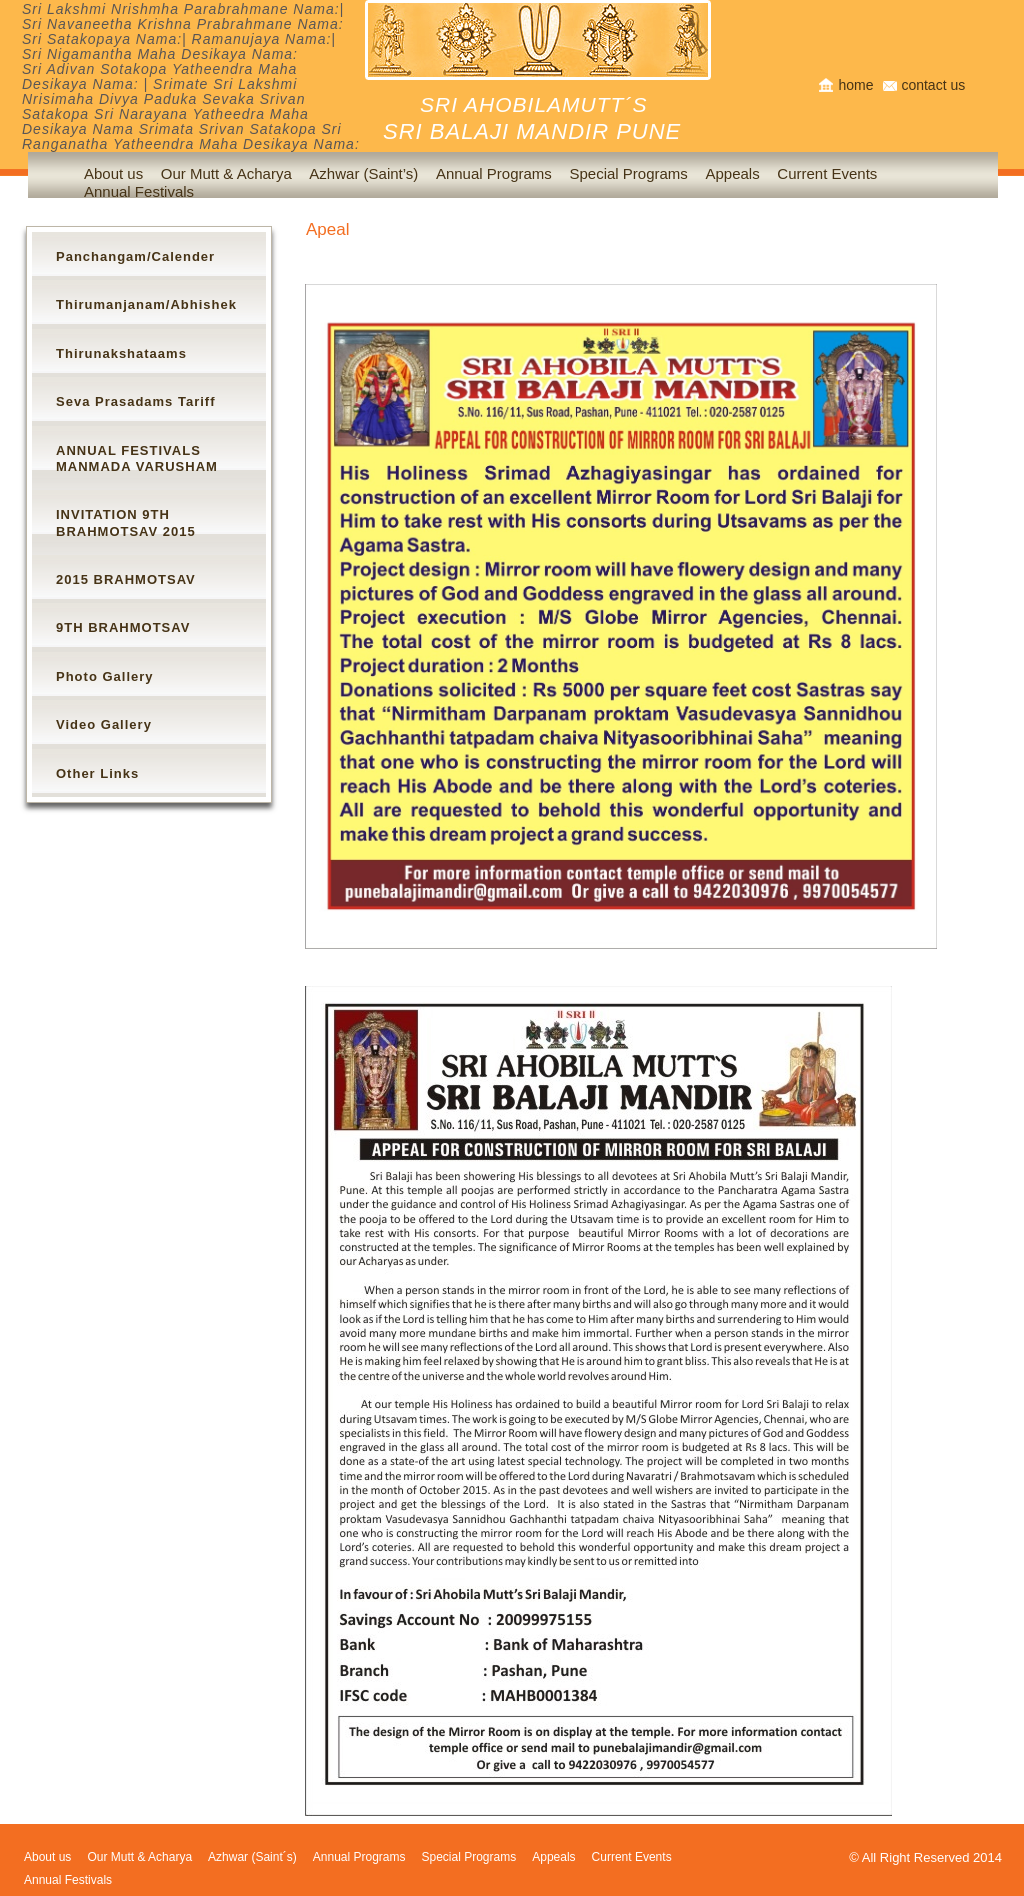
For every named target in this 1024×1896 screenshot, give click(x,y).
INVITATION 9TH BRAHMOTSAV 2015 (126, 522)
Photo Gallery (105, 676)
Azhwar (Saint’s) (363, 173)
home (855, 85)
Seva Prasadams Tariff (136, 401)
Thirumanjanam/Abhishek (146, 304)
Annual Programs (494, 173)
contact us (933, 85)
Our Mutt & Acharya (226, 173)
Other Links (97, 773)
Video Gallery (104, 724)
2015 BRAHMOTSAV (126, 579)
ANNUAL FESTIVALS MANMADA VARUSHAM (137, 458)
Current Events (827, 173)
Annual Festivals (139, 191)
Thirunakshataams (121, 353)
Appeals (732, 173)
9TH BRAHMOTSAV (123, 627)
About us (47, 1857)
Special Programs (628, 173)
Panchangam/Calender (135, 256)
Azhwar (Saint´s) (252, 1857)
